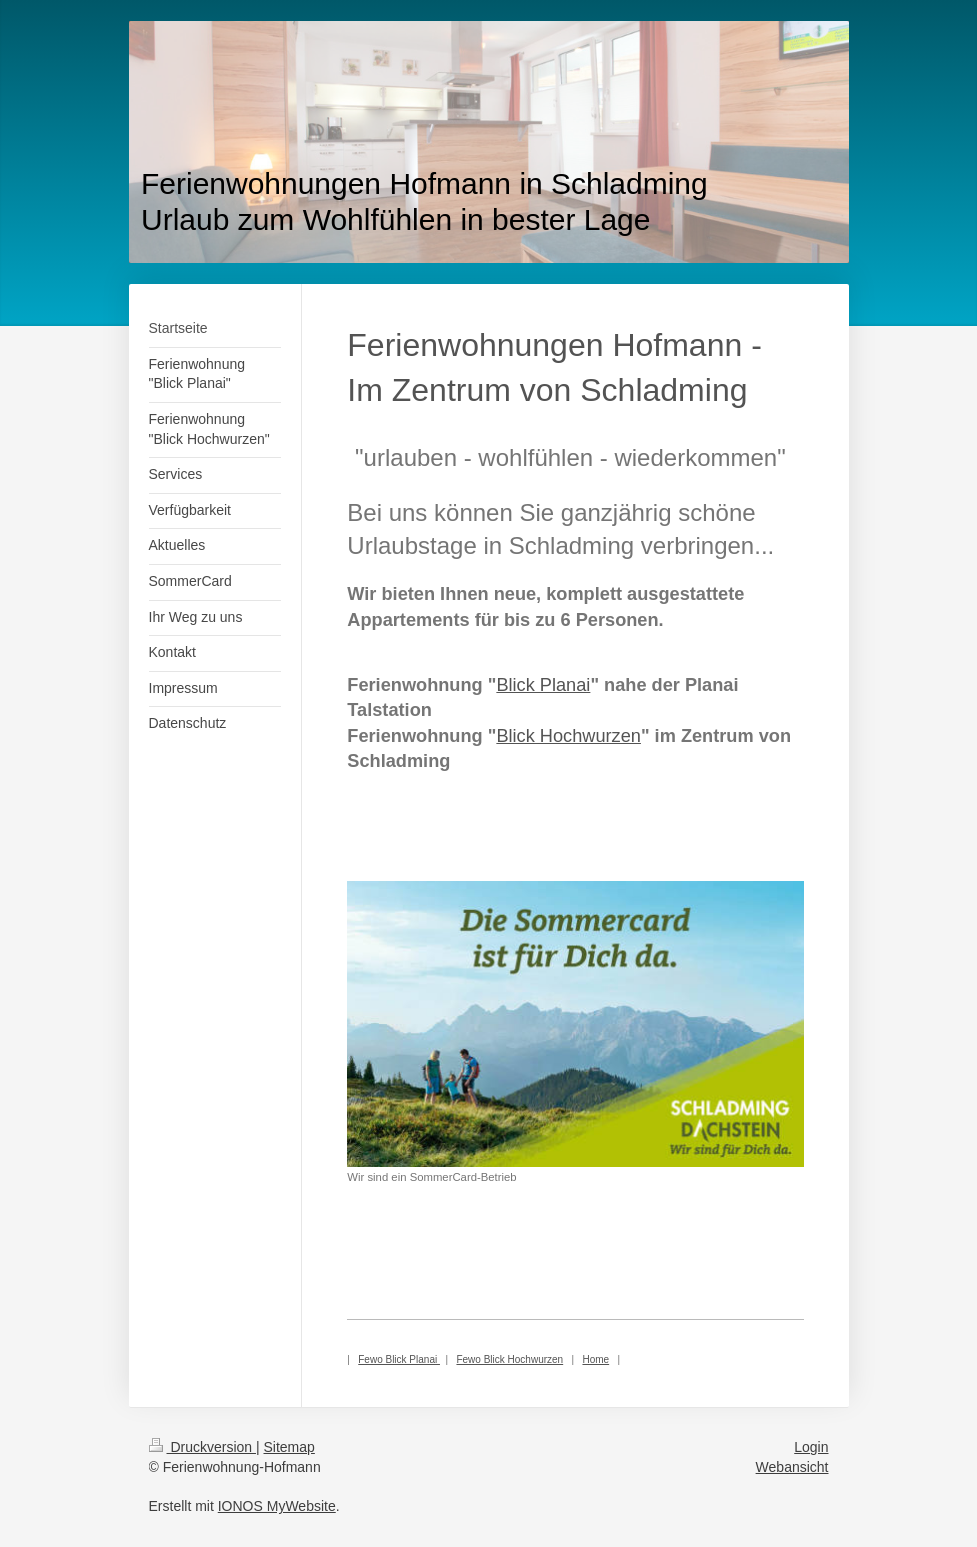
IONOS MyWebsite (277, 1506)
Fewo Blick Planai (399, 1359)
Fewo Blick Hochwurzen (509, 1359)
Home (595, 1359)
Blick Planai (543, 685)
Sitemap (289, 1447)
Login (811, 1447)
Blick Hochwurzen (568, 736)
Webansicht (792, 1467)
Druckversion (202, 1447)
